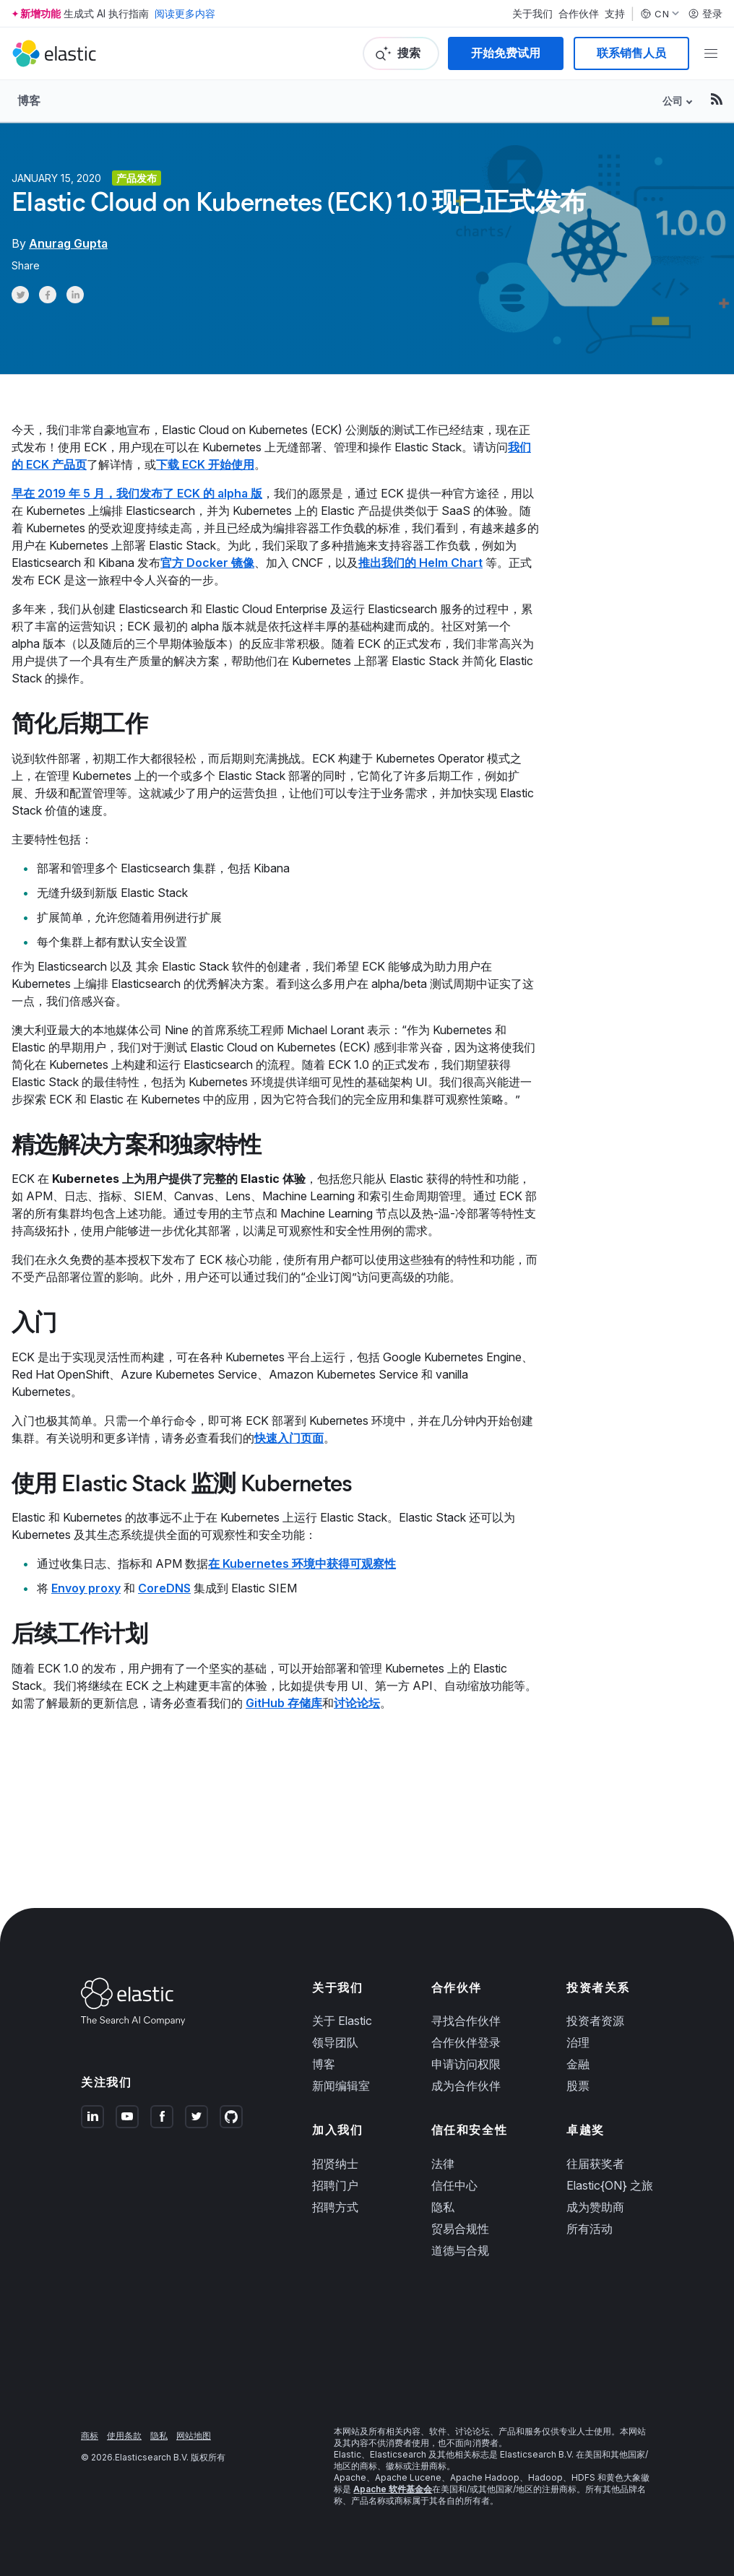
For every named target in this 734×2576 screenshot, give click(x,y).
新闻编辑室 (341, 2085)
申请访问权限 (466, 2064)
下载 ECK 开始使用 (205, 464)
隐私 (442, 2207)
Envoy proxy (86, 1588)
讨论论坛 (357, 1703)
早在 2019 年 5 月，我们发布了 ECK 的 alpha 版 (137, 493)
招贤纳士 (335, 2163)
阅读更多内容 (185, 13)
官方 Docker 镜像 (207, 562)
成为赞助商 (595, 2207)
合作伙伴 (578, 14)
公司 (672, 101)
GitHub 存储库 (284, 1703)
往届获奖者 (595, 2163)
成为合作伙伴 (466, 2085)
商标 (89, 2435)
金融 (578, 2064)
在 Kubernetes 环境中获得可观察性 (302, 1563)
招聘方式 (335, 2207)
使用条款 (124, 2435)
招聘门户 (335, 2185)
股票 (578, 2085)
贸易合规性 (460, 2228)
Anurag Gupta (68, 243)
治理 (578, 2042)
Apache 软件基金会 (392, 2489)
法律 (442, 2163)
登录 (705, 13)
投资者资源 (595, 2020)
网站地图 (193, 2435)
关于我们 (532, 14)
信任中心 (454, 2185)
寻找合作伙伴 (466, 2020)
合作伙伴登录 (466, 2042)
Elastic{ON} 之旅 (609, 2185)
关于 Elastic (342, 2020)
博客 (28, 100)
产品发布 (136, 178)
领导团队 (335, 2042)
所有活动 (589, 2228)
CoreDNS (164, 1588)
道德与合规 (460, 2250)
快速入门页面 (289, 1438)
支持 (615, 14)
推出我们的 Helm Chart (420, 562)
